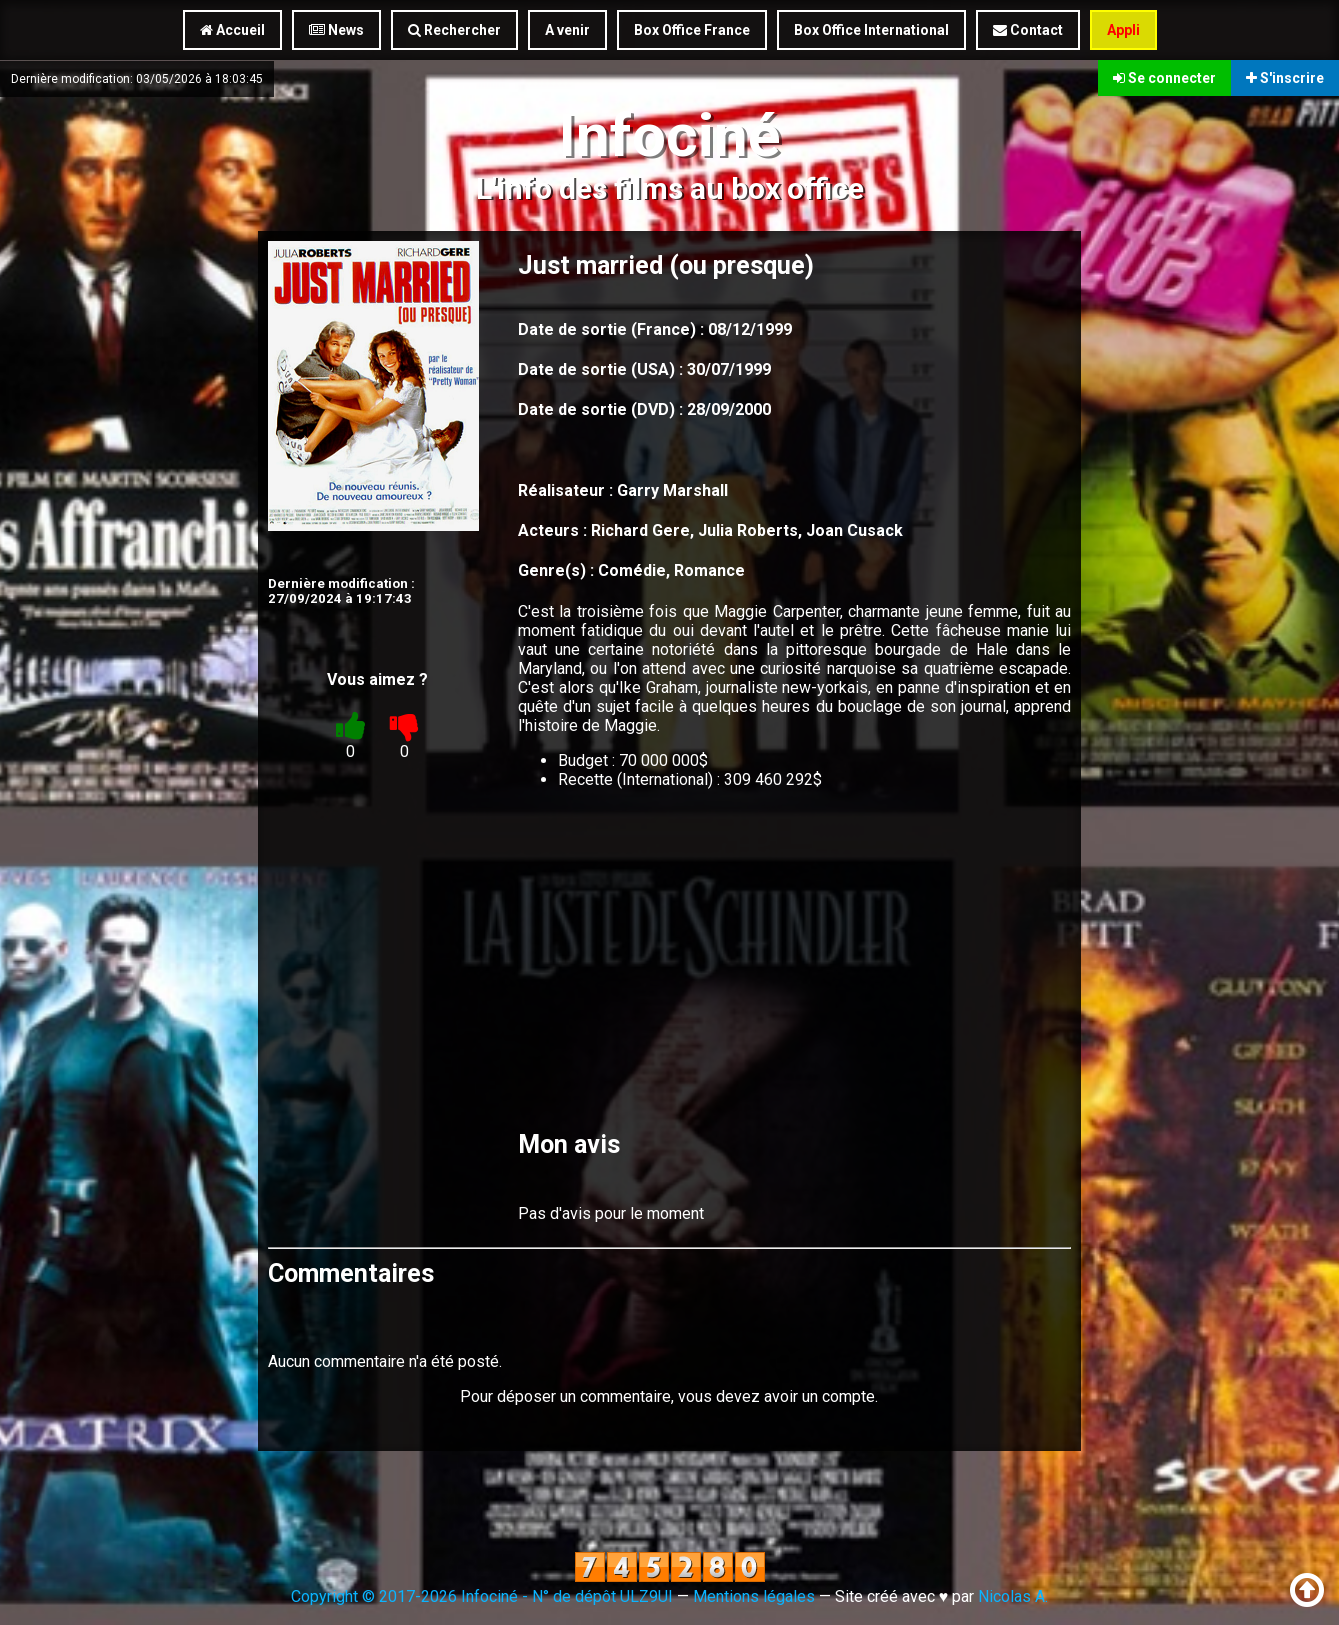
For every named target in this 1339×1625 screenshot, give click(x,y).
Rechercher (454, 30)
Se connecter (1164, 78)
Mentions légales (754, 1596)
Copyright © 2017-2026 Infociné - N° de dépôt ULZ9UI (482, 1596)
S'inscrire (1285, 78)
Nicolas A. (1013, 1596)
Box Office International (871, 30)
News (336, 30)
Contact (1028, 30)
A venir (567, 30)
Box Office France (692, 30)
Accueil (232, 30)
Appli (1123, 30)
